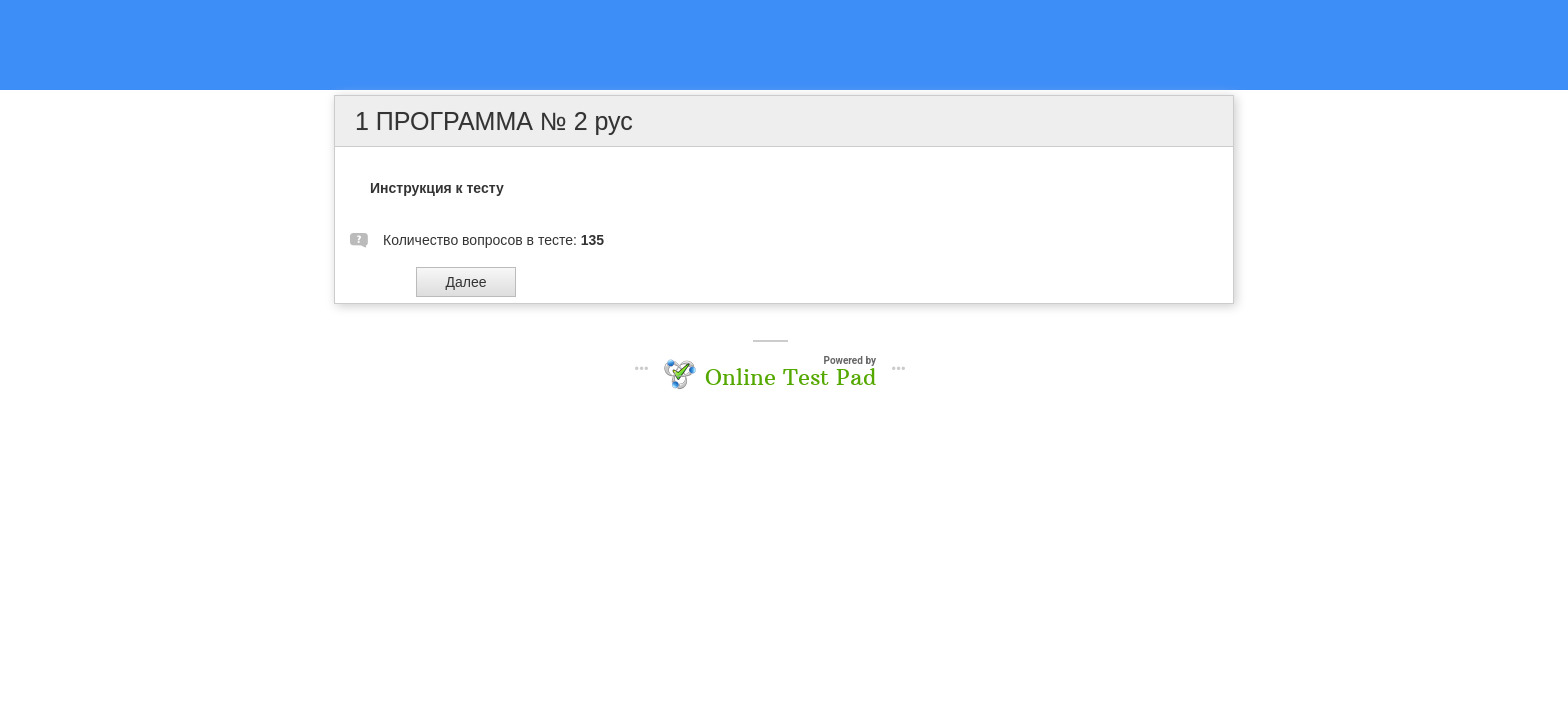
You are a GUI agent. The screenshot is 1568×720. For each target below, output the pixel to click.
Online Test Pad (790, 377)
